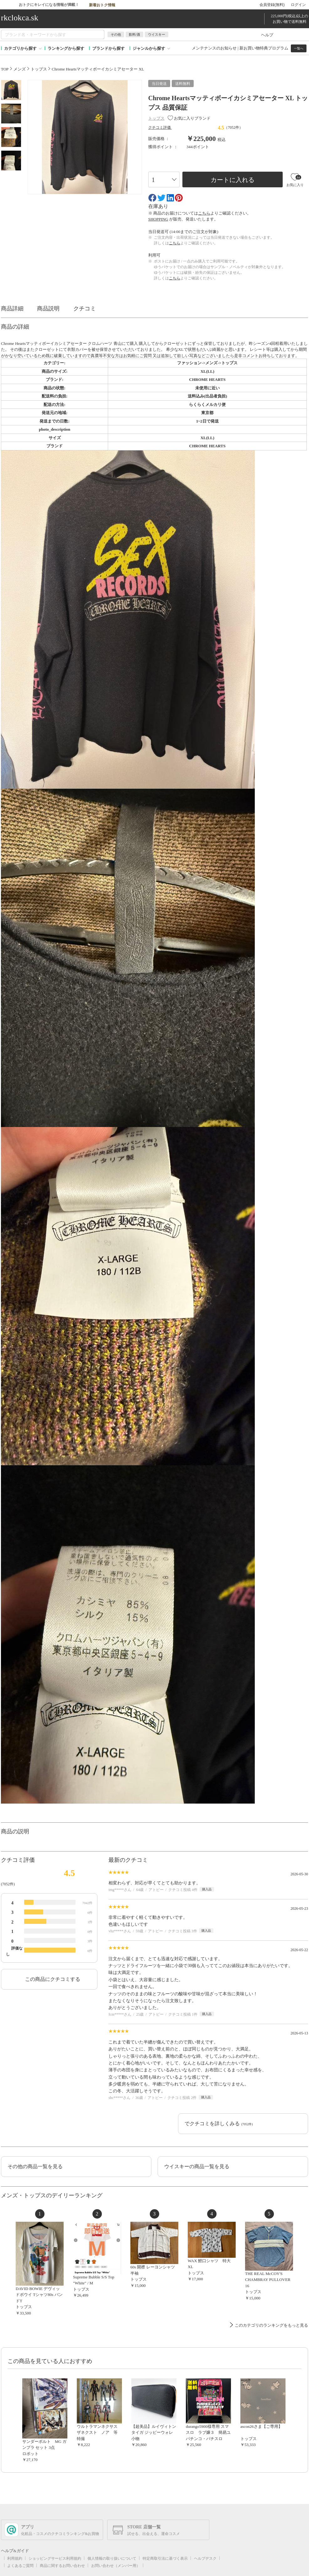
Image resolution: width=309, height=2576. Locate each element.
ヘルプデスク (205, 2558)
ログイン (298, 5)
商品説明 (51, 308)
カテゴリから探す (20, 48)
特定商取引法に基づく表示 (165, 2558)
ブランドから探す (108, 48)
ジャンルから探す (149, 48)
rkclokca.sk (19, 17)
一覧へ (298, 48)
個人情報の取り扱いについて (111, 2558)
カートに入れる (232, 179)
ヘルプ (267, 35)
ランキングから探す (66, 48)
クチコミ (87, 308)
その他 (116, 34)
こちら (204, 213)
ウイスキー (156, 34)
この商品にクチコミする (52, 1979)
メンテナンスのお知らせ (214, 48)
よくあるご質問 (20, 2565)
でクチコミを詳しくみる (219, 2123)
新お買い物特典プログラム (263, 48)
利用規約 (14, 2558)
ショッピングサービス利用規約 (55, 2558)
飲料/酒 (134, 34)
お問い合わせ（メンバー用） (115, 2565)
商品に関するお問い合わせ (62, 2565)
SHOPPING (158, 219)
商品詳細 (15, 308)
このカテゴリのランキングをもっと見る (271, 2325)
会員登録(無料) (272, 5)
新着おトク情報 (105, 3)
